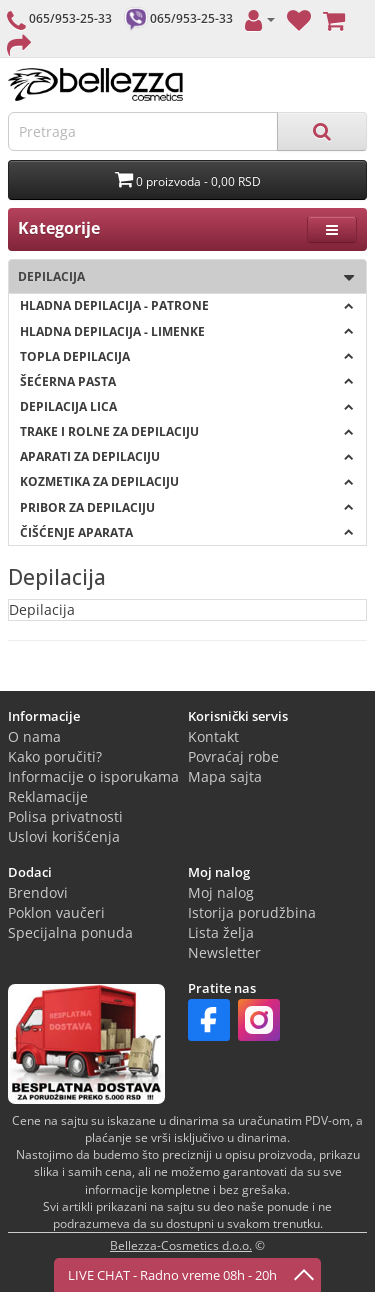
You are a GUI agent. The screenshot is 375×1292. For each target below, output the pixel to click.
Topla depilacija (187, 356)
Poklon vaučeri (56, 912)
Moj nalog (221, 892)
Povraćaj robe (233, 756)
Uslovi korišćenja (64, 836)
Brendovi (38, 892)
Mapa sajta (225, 776)
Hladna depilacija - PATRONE (187, 305)
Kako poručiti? (55, 756)
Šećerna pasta (187, 381)
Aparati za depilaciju (187, 456)
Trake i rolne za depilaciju (187, 431)
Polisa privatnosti (65, 816)
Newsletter (224, 952)
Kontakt (213, 736)
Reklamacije (48, 796)
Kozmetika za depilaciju (187, 481)
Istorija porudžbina (252, 912)
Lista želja (221, 932)
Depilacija (181, 277)
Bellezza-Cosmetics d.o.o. (181, 1245)
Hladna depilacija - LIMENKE (187, 331)
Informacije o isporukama (93, 776)
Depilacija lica (187, 406)
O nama (34, 736)
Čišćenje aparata (187, 532)
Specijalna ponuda (70, 932)
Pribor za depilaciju (187, 507)
